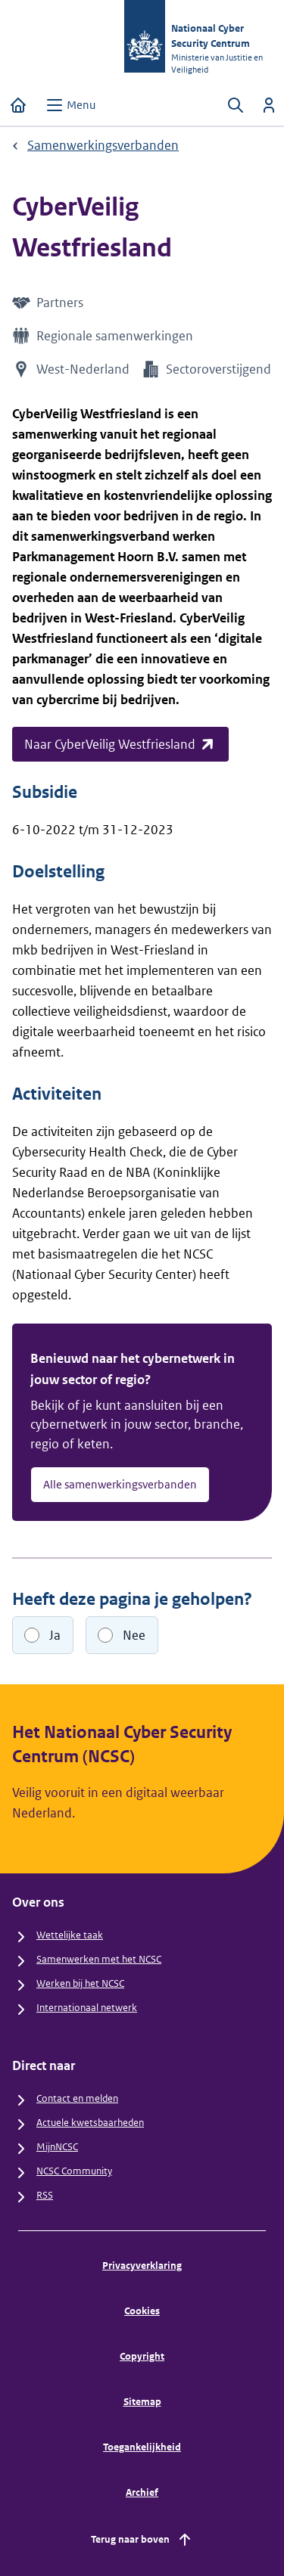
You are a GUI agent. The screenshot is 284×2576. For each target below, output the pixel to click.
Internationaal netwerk (86, 2007)
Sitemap (142, 2401)
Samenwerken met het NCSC (98, 1959)
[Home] (18, 105)
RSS (44, 2195)
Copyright (142, 2356)
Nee (134, 1635)
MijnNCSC (57, 2146)
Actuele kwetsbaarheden (90, 2122)
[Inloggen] (269, 105)
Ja (55, 1635)
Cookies (142, 2310)
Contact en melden (77, 2098)
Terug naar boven (142, 2540)
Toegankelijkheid (142, 2447)
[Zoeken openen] (235, 105)
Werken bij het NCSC (80, 1983)
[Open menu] (70, 105)
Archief (142, 2492)
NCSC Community (74, 2171)
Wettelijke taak (69, 1935)
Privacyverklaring (142, 2265)
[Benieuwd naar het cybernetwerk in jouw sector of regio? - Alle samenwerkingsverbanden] (142, 1422)
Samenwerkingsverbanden (103, 145)
